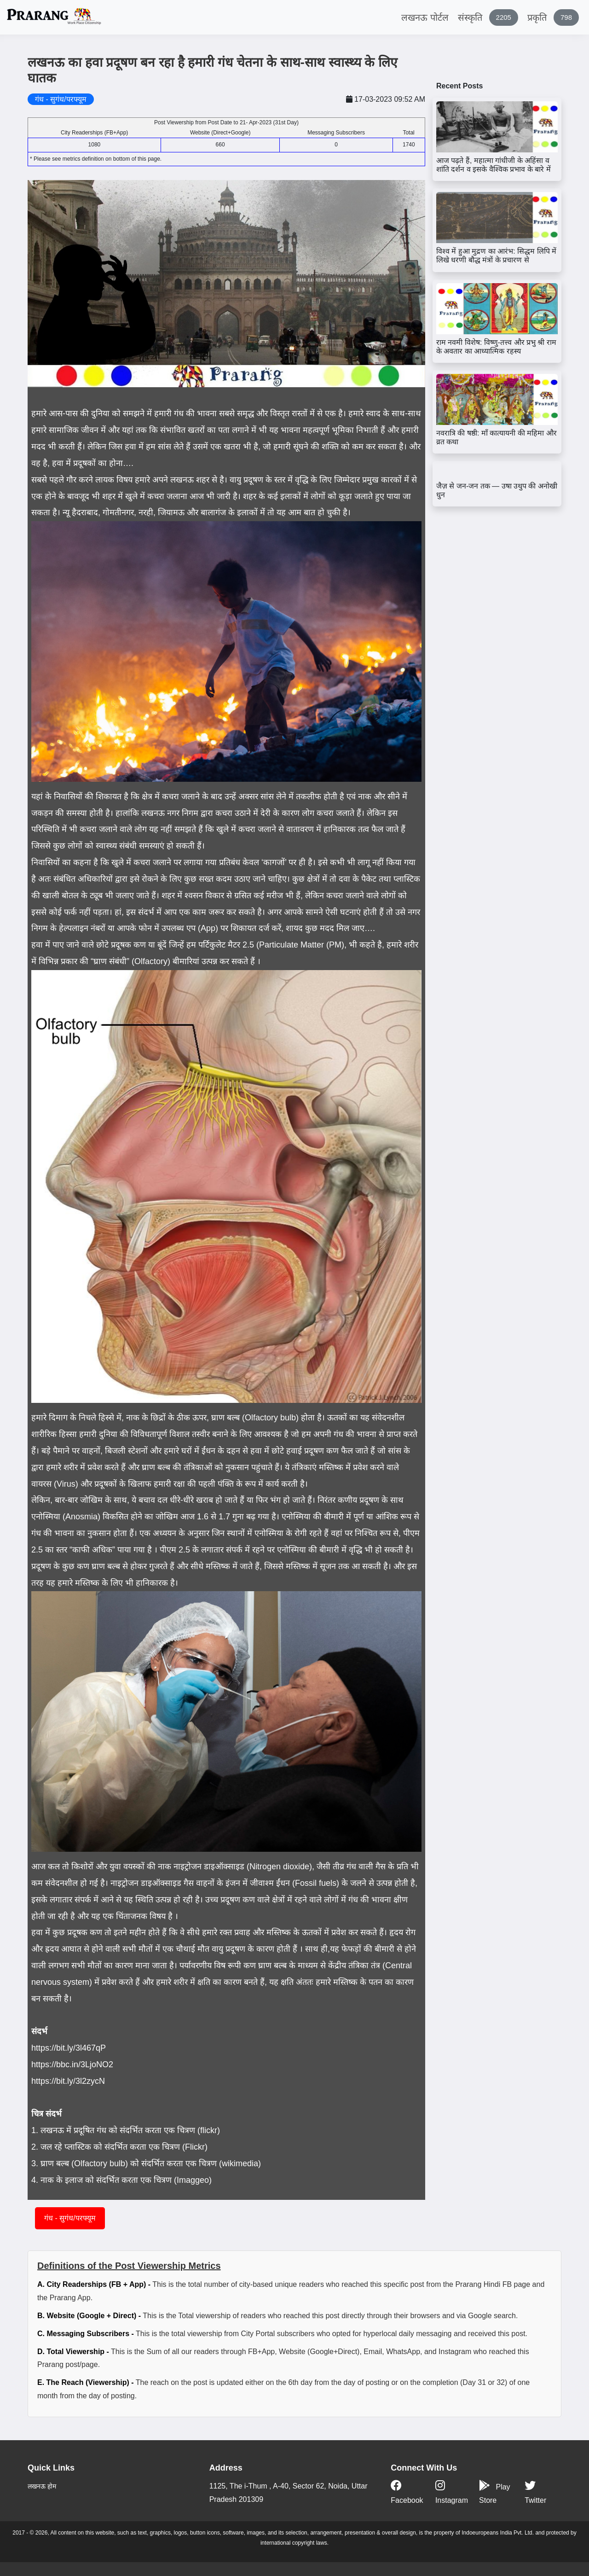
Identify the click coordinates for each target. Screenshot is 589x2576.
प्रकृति (553, 17)
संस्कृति (488, 17)
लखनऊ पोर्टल (425, 17)
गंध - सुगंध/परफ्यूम (70, 2218)
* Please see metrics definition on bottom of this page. (96, 159)
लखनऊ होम (42, 2486)
